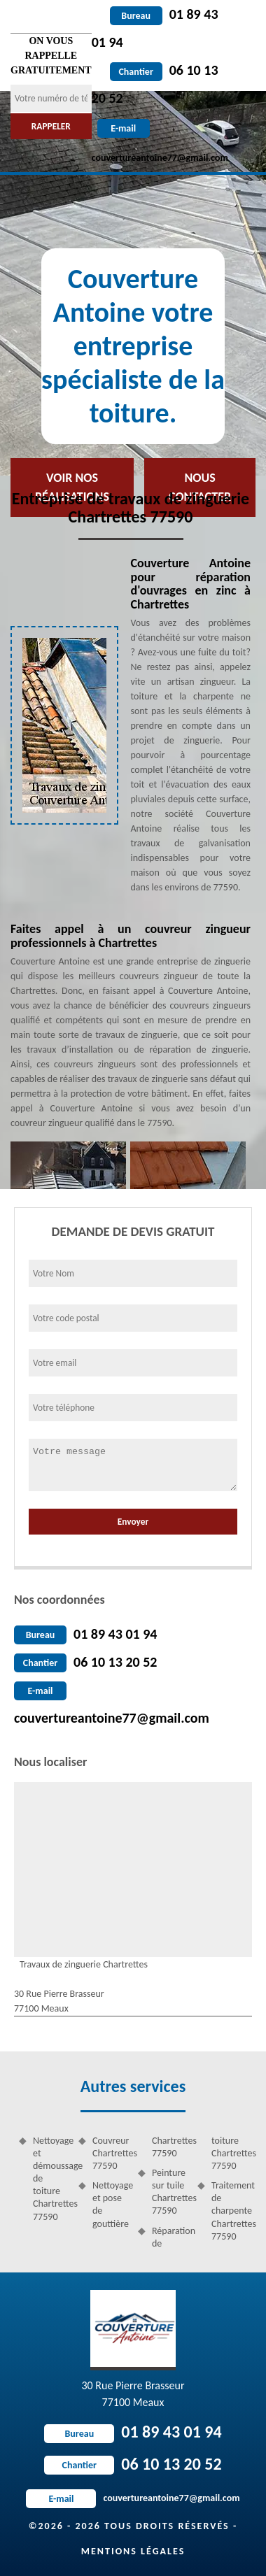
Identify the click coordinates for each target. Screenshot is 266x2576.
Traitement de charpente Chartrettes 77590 (229, 2210)
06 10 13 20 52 (115, 1661)
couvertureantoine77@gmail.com (111, 1717)
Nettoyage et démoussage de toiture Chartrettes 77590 (51, 2179)
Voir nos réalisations (72, 487)
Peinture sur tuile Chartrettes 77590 (170, 2192)
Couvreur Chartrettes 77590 (110, 2153)
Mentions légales (133, 2551)
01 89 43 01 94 (115, 1633)
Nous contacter (200, 487)
